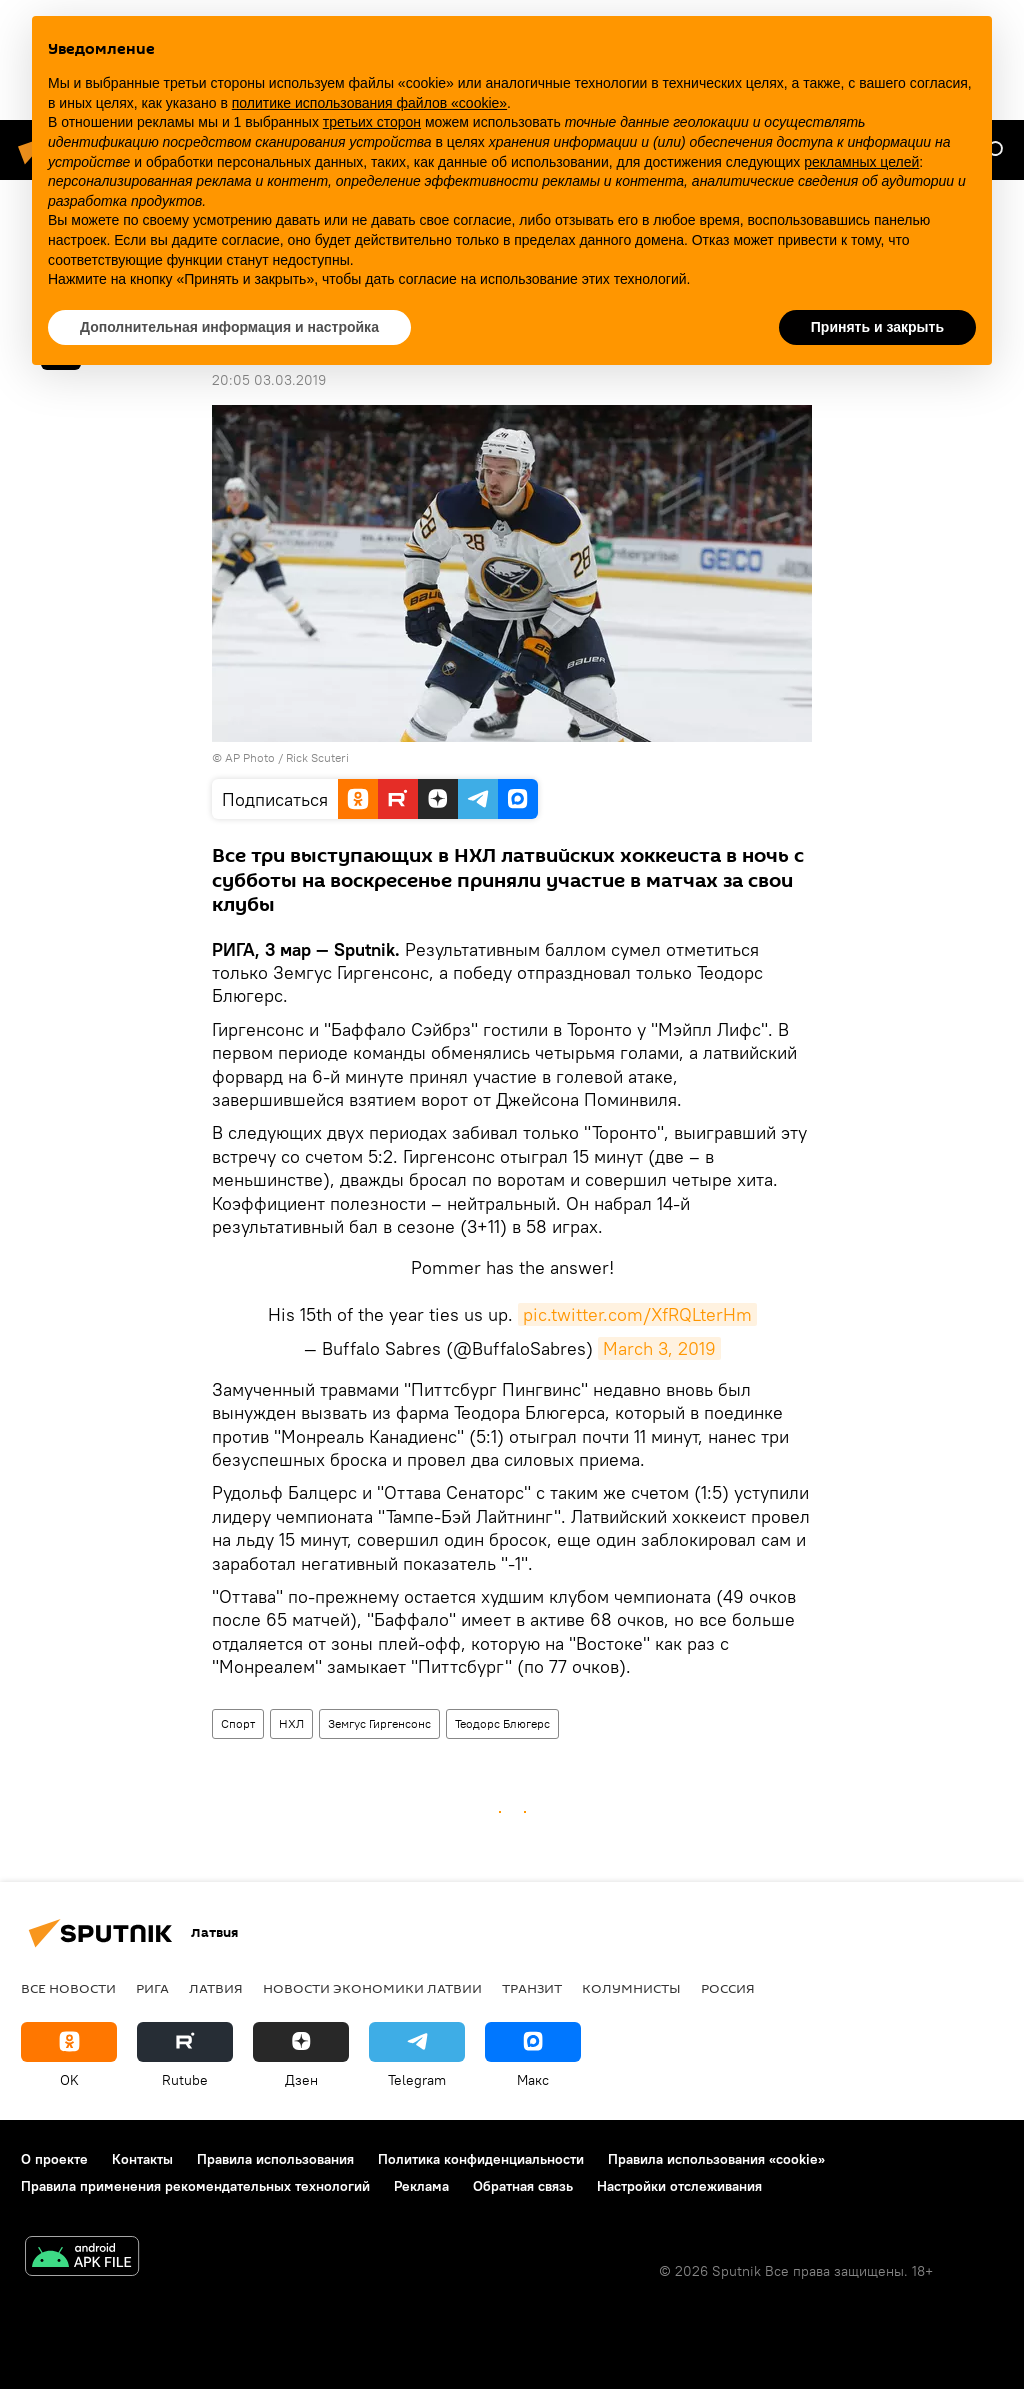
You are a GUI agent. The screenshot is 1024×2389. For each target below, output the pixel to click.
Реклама (421, 2186)
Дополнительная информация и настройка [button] (229, 327)
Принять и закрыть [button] (877, 327)
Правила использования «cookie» (716, 2159)
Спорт (238, 1723)
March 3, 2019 (659, 1348)
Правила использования (275, 2159)
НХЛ (291, 1723)
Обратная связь (523, 2186)
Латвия (216, 1988)
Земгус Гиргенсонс (379, 1723)
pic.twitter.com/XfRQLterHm (637, 1314)
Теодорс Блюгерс (502, 1723)
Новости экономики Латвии (372, 1988)
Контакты (142, 2159)
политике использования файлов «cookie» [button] (369, 103)
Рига (152, 1988)
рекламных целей (861, 162)
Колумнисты (631, 1988)
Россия (728, 1988)
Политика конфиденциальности (481, 2159)
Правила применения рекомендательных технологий (195, 2186)
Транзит (532, 1988)
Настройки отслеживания (679, 2186)
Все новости (68, 1988)
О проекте (54, 2159)
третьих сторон (372, 122)
